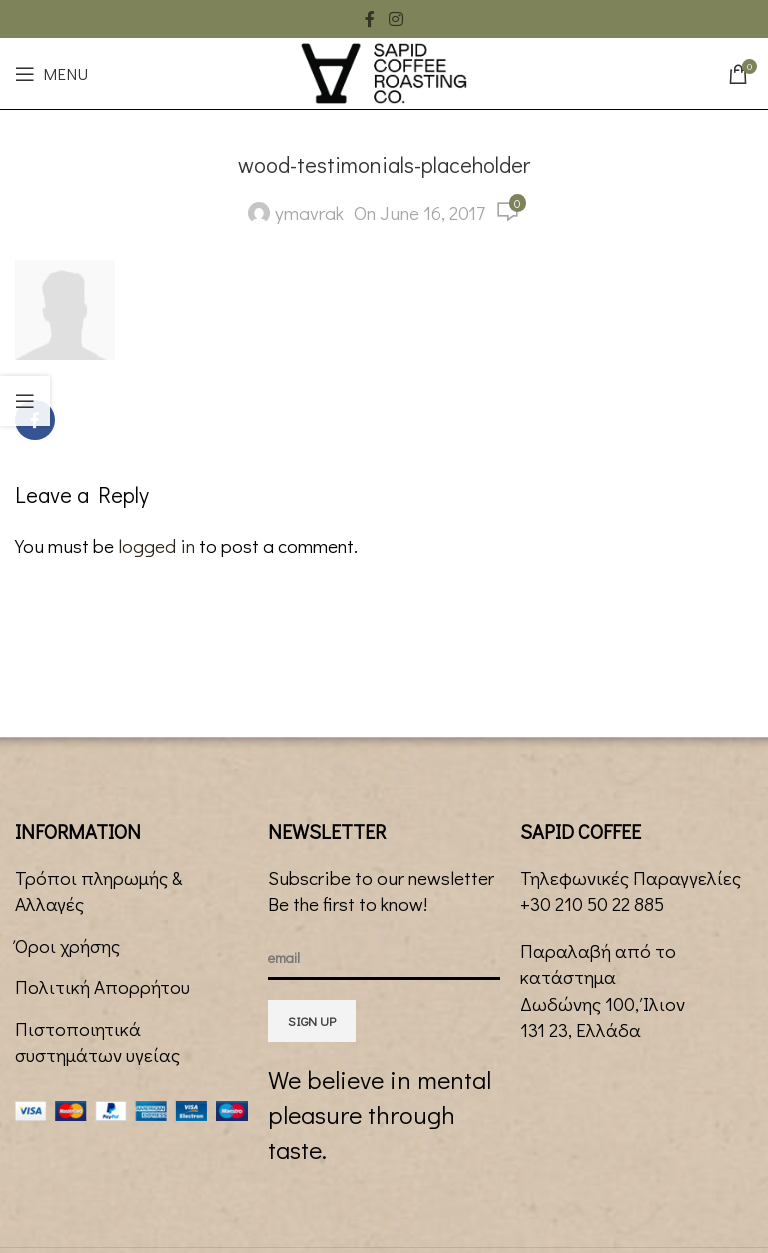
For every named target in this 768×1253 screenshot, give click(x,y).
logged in (156, 545)
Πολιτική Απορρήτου (102, 986)
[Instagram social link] (395, 19)
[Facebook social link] (370, 19)
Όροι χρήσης (67, 945)
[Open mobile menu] (51, 74)
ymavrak (309, 212)
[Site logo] (384, 70)
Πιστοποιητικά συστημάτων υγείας (97, 1042)
